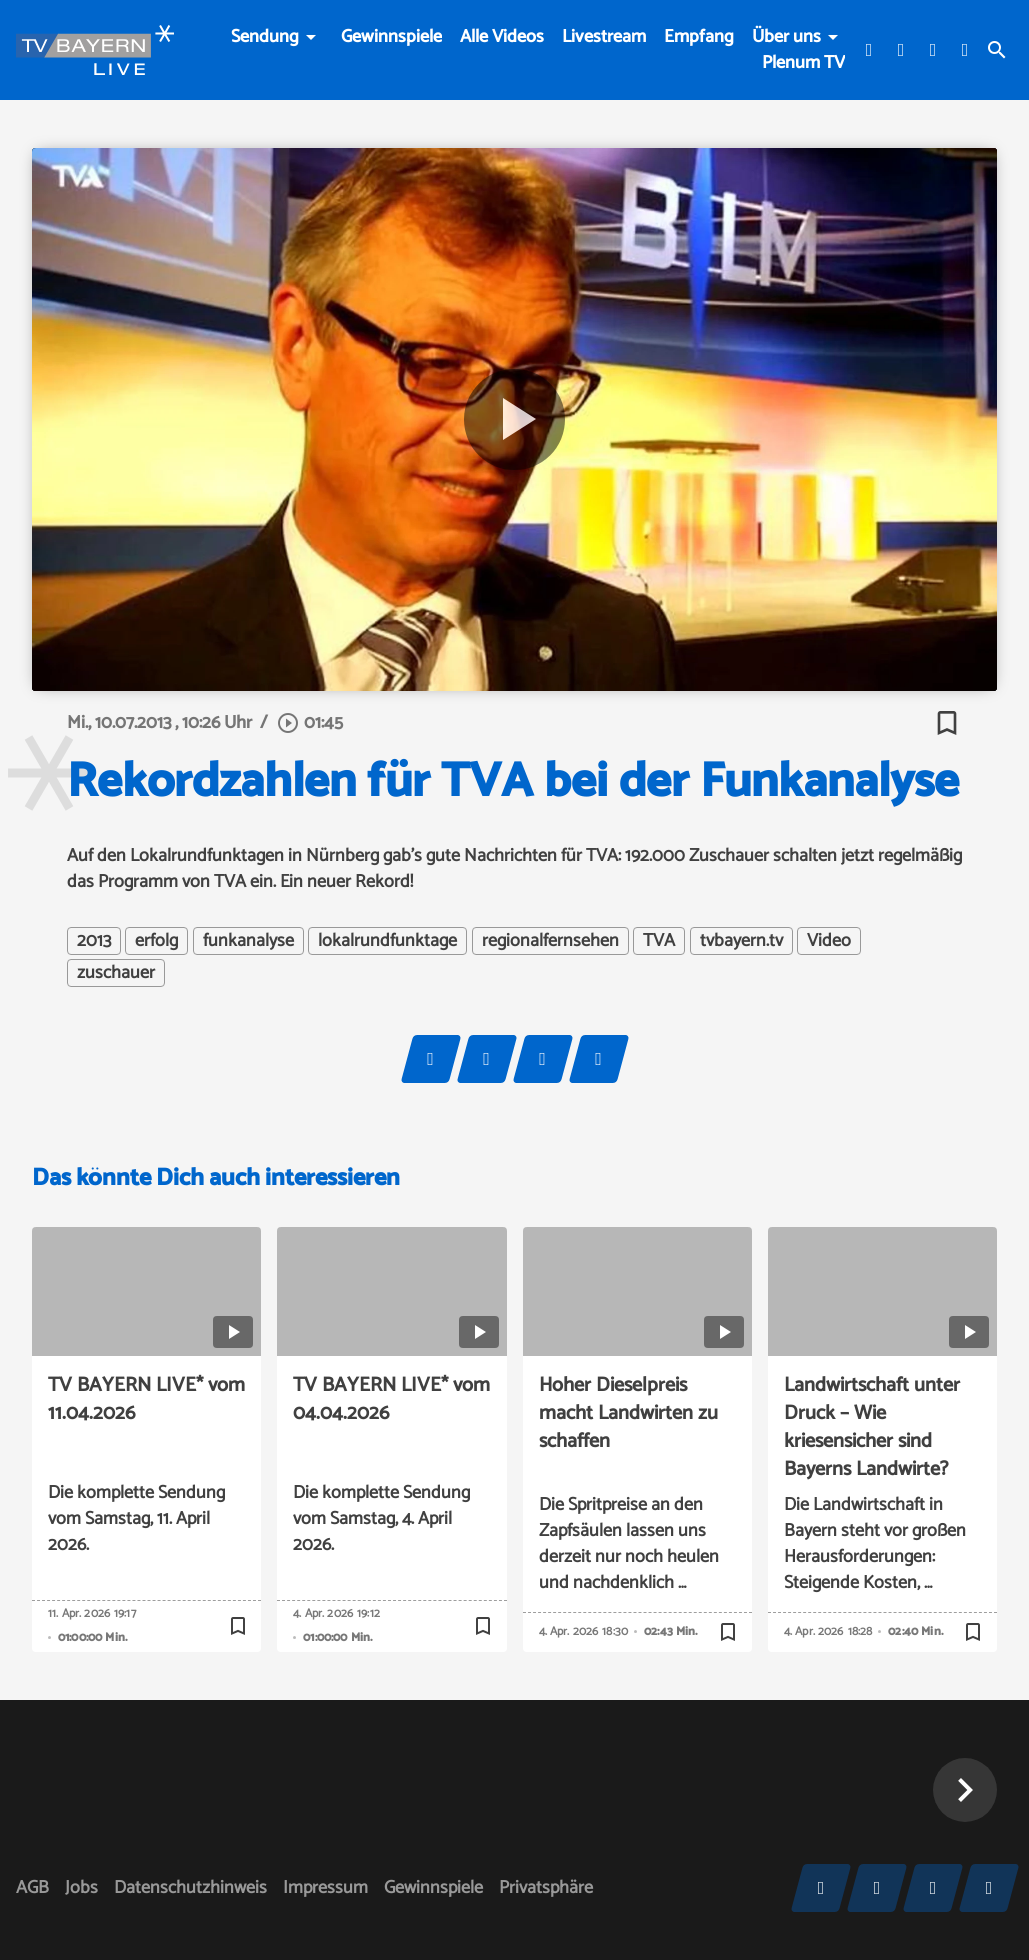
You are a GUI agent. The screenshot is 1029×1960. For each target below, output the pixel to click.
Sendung (265, 37)
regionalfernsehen (550, 941)
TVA (659, 941)
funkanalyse (248, 941)
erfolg (156, 941)
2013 (94, 941)
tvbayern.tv (741, 941)
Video (829, 941)
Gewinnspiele (391, 37)
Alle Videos (502, 37)
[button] (965, 1790)
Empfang (699, 37)
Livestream (604, 37)
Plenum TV (803, 63)
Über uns (786, 37)
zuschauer (116, 973)
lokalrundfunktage (387, 941)
